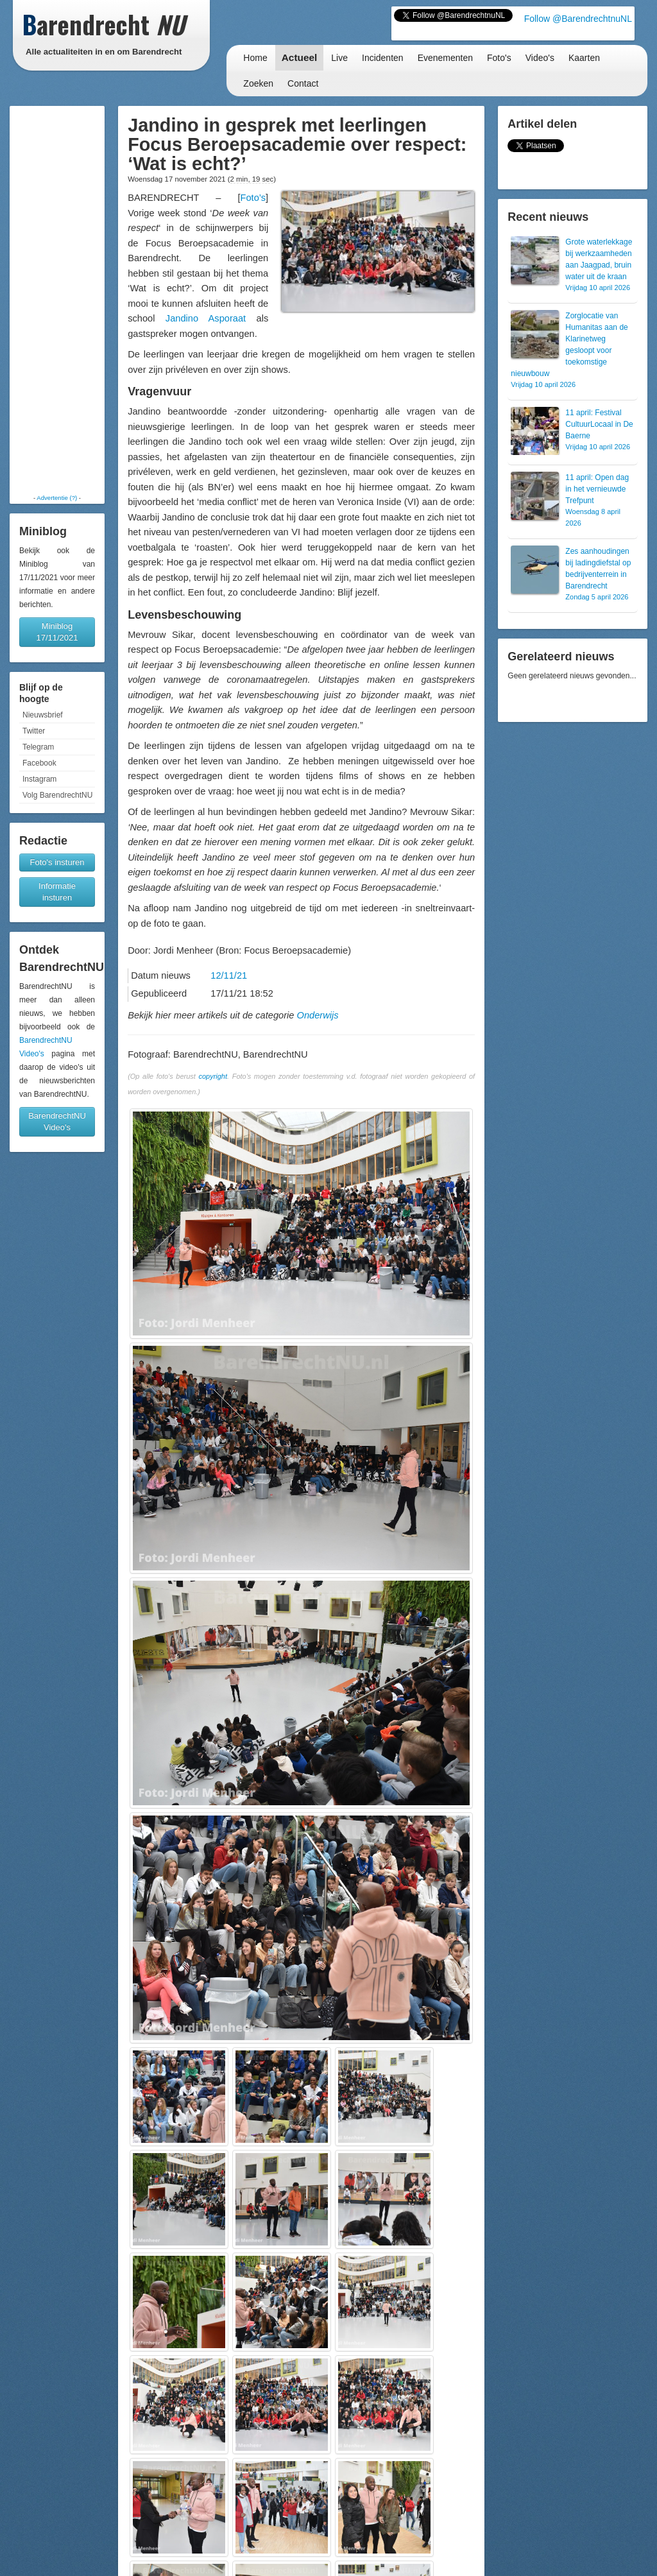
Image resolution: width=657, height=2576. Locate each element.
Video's (539, 58)
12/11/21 (228, 975)
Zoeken (258, 83)
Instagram (39, 779)
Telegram (38, 747)
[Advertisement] (57, 299)
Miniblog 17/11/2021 (57, 631)
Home (255, 58)
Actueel (300, 57)
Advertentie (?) (57, 497)
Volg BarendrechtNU (57, 795)
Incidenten (383, 58)
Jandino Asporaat (206, 318)
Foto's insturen (57, 862)
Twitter (33, 730)
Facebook (39, 763)
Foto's (499, 58)
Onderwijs (318, 1015)
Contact (302, 83)
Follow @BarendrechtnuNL (578, 18)
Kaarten (584, 58)
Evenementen (445, 58)
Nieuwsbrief (42, 714)
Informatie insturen (57, 891)
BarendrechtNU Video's (57, 1121)
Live (339, 58)
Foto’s (253, 198)
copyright (212, 1076)
